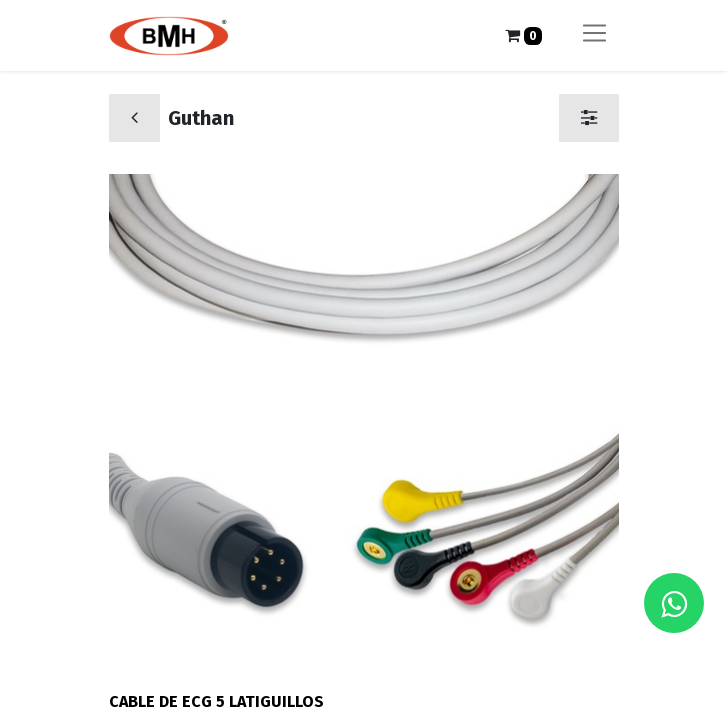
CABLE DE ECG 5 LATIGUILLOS (216, 701)
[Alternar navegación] (594, 35)
